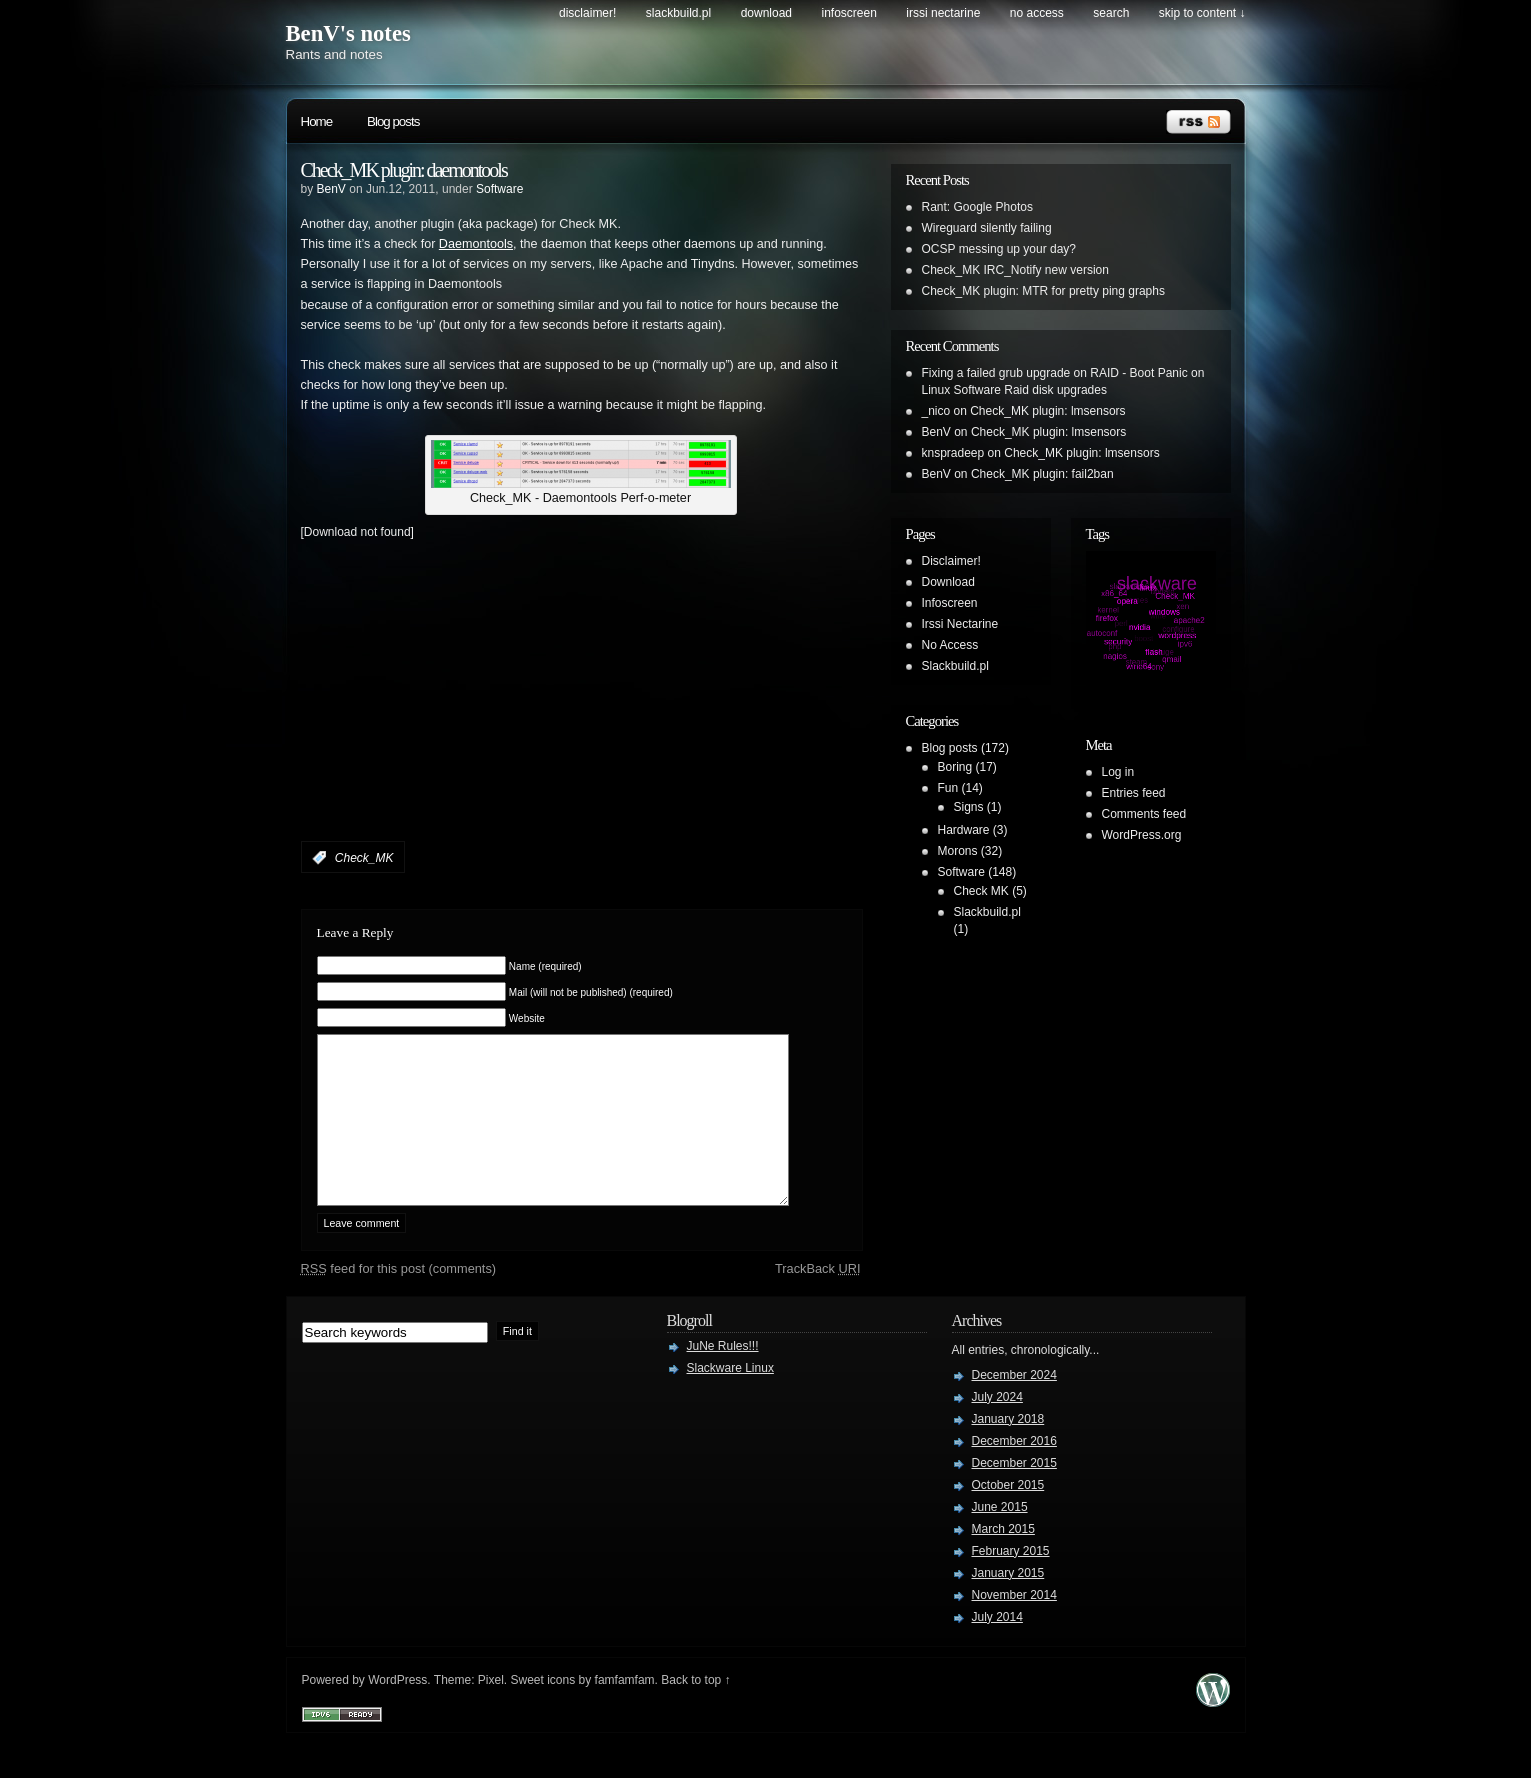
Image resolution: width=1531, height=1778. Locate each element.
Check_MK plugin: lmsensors (1047, 411)
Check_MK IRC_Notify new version (1015, 270)
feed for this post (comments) (399, 1298)
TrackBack (818, 1298)
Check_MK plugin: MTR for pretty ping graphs (1043, 291)
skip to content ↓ (1202, 13)
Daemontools (476, 244)
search (1111, 13)
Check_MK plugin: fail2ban (1042, 474)
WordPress (397, 1710)
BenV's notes (348, 33)
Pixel (491, 1710)
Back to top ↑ (695, 1710)
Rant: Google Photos (977, 207)
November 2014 (1014, 1625)
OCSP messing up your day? (999, 249)
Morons (958, 851)
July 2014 (997, 1647)
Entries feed (1134, 793)
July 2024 (997, 1427)
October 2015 (1008, 1515)
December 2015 (1014, 1493)
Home (317, 121)
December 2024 (1014, 1405)
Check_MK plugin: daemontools (404, 170)
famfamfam (625, 1710)
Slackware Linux (730, 1398)
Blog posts (393, 121)
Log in (1118, 772)
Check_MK (364, 858)
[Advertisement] (535, 714)
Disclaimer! (587, 13)
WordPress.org (1142, 835)
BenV (331, 189)
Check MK (981, 891)
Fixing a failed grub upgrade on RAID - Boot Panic (1055, 373)
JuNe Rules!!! (723, 1376)
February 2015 (1011, 1581)
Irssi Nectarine (943, 13)
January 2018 (1008, 1449)
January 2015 (1008, 1603)
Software (499, 189)
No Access (1037, 13)
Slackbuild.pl (678, 13)
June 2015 (1000, 1537)
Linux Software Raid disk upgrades (1014, 390)
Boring (955, 767)
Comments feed (1144, 814)
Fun (948, 788)
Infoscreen (849, 13)
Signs (969, 807)
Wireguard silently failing (987, 228)
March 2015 (1003, 1559)
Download (766, 13)
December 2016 (1014, 1471)
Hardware (964, 830)
